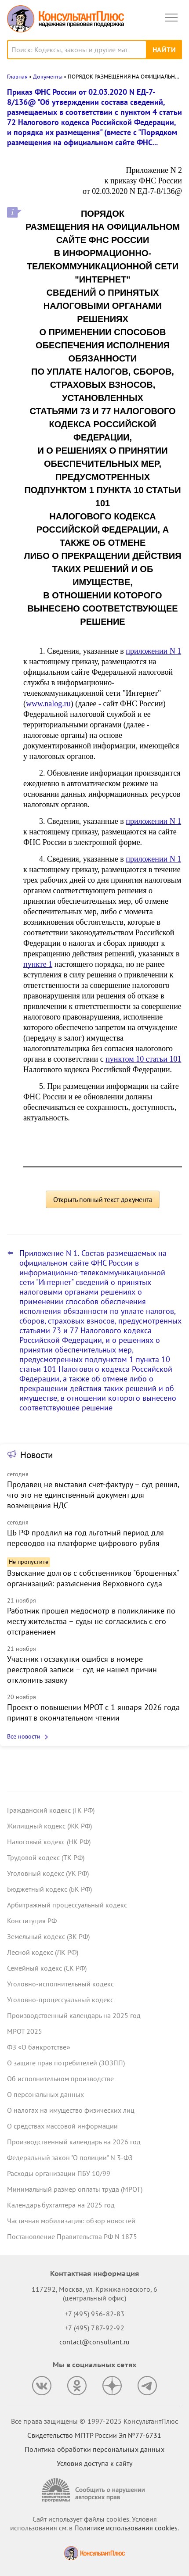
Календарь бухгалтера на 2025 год (61, 2204)
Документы (47, 76)
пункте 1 (37, 964)
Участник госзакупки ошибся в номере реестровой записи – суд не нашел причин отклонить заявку (82, 1669)
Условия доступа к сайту (94, 2463)
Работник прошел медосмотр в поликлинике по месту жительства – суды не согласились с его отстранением (91, 1621)
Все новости (23, 1736)
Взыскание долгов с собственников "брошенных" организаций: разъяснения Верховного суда (93, 1578)
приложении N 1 (153, 651)
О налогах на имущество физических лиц (70, 2110)
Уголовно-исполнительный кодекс (60, 1983)
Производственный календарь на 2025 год (74, 2015)
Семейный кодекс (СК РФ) (47, 1968)
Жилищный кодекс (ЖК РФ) (49, 1825)
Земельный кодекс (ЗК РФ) (48, 1936)
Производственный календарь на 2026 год (74, 2141)
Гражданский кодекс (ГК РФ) (50, 1810)
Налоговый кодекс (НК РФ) (49, 1841)
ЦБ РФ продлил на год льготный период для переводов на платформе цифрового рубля (85, 1538)
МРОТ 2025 (24, 2031)
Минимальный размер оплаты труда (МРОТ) (74, 2189)
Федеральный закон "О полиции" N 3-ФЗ (70, 2157)
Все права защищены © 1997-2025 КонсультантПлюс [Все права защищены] (94, 2421)
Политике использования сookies (126, 2527)
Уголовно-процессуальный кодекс (60, 1999)
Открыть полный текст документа (103, 1199)
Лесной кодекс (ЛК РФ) (42, 1952)
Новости (36, 1455)
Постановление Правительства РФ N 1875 (72, 2236)
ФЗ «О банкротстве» (38, 2047)
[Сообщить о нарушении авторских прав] (94, 2490)
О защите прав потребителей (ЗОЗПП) (66, 2062)
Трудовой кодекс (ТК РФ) (45, 1857)
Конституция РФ (32, 1920)
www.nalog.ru (48, 703)
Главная (17, 76)
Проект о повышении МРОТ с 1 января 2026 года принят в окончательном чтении (93, 1712)
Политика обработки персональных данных (94, 2449)
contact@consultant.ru (94, 2341)
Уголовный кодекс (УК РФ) (48, 1873)
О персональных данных (45, 2094)
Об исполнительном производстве (60, 2078)
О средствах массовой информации (62, 2126)
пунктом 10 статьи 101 (143, 1059)
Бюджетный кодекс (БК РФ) (49, 1889)
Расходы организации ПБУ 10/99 (58, 2173)
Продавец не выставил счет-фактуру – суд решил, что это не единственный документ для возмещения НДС (93, 1494)
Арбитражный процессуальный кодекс (67, 1904)
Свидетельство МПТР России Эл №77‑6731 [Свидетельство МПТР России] (94, 2435)
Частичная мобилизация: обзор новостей (71, 2220)
